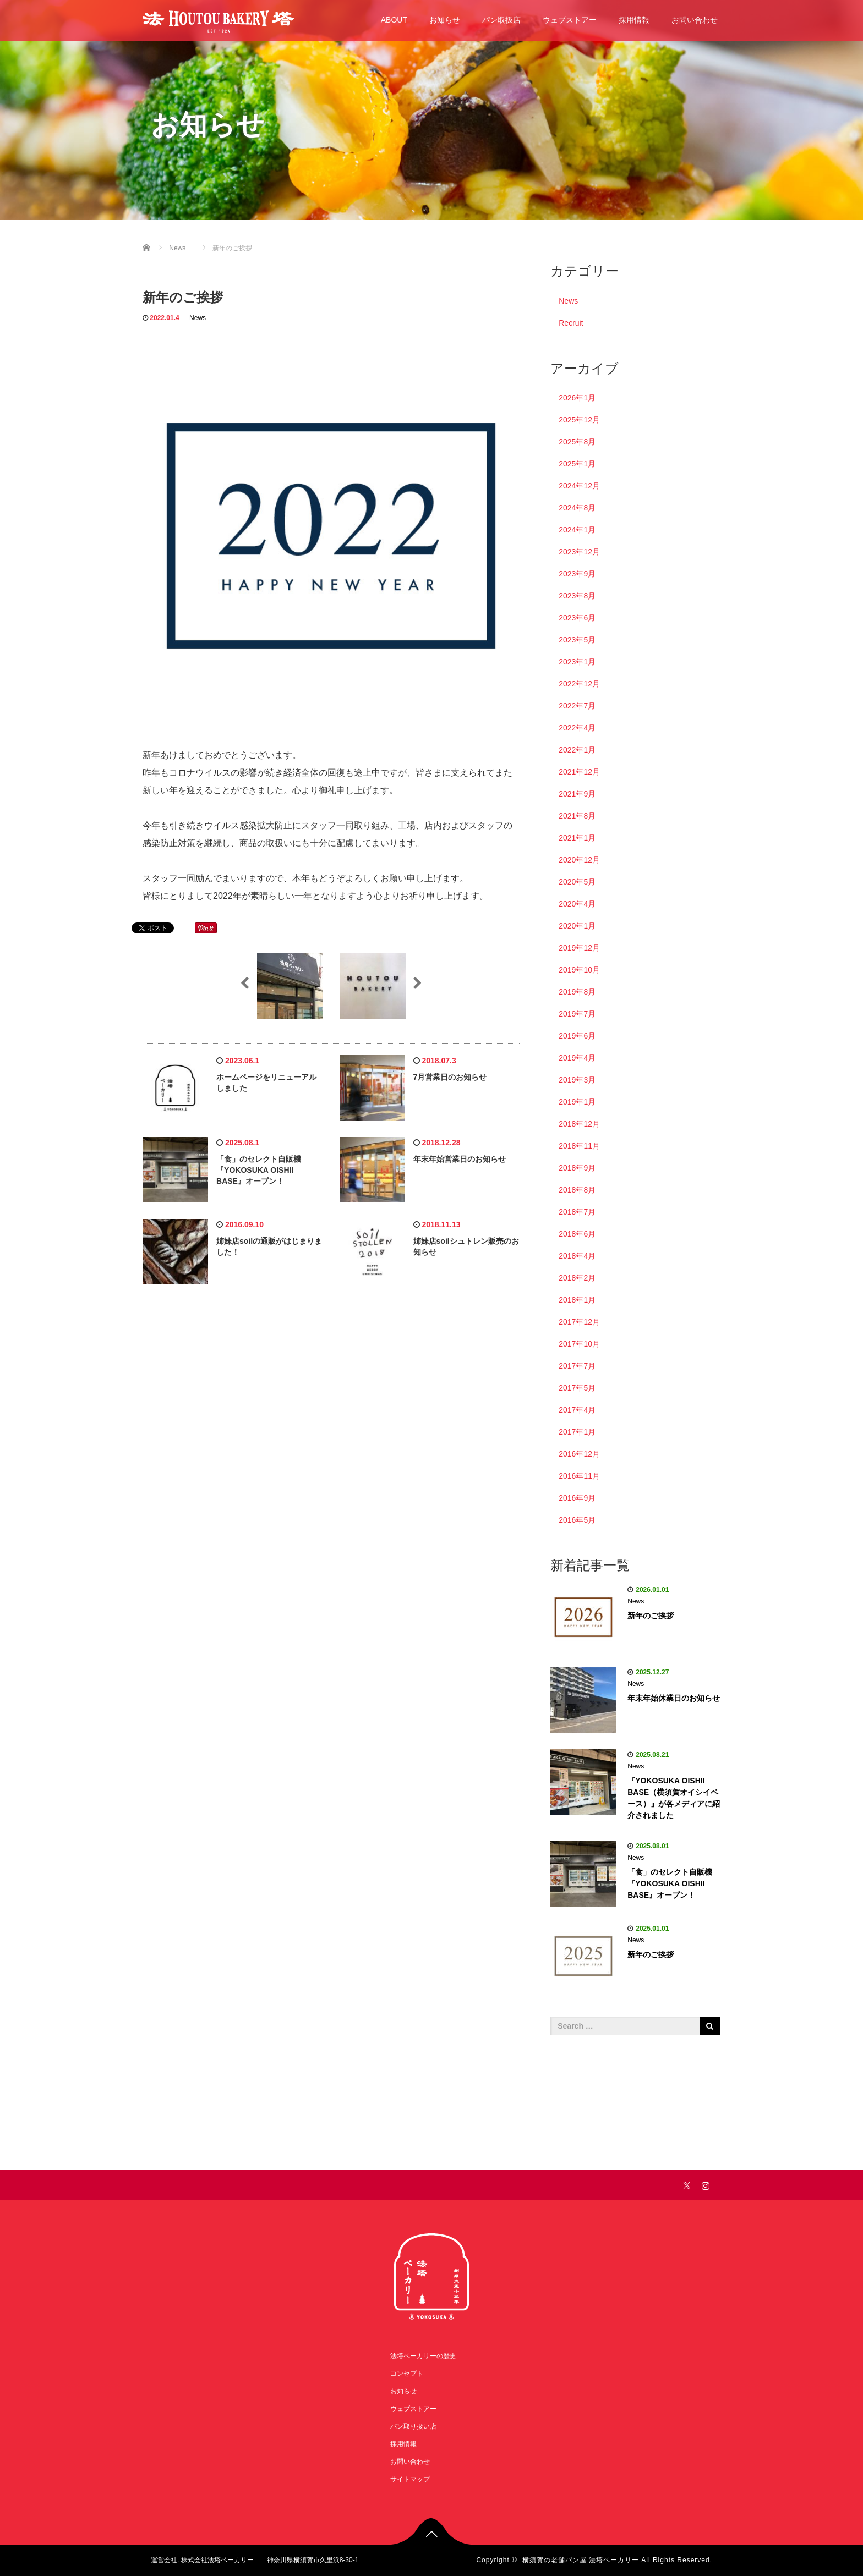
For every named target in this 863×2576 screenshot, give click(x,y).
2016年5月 (577, 1519)
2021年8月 (577, 815)
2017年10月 (579, 1343)
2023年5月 (577, 639)
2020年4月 (577, 903)
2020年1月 (577, 925)
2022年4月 (577, 727)
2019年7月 (577, 1013)
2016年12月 (579, 1453)
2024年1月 (577, 529)
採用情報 (634, 19)
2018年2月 (577, 1277)
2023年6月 (577, 617)
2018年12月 (579, 1123)
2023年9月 (577, 573)
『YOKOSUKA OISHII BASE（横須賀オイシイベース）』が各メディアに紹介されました (673, 1798)
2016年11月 (579, 1475)
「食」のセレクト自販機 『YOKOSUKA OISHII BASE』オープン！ (258, 1170)
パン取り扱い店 (413, 2426)
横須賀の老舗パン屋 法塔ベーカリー (580, 2560)
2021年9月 (577, 793)
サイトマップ (410, 2479)
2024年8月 (577, 507)
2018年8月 (577, 1189)
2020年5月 (577, 881)
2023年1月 (577, 661)
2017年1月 (577, 1431)
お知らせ (444, 19)
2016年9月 (577, 1497)
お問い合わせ (694, 19)
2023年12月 (579, 551)
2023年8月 (577, 595)
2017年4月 (577, 1409)
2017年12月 (579, 1321)
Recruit (571, 322)
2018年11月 (579, 1145)
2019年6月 (577, 1035)
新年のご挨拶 (650, 1615)
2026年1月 (577, 397)
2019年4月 (577, 1057)
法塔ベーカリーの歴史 (423, 2356)
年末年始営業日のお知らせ (459, 1159)
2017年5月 (577, 1387)
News (197, 318)
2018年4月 (577, 1255)
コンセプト (406, 2373)
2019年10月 (579, 969)
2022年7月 (577, 705)
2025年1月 (577, 463)
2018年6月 (577, 1233)
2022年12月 (579, 683)
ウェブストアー (570, 19)
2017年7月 (577, 1365)
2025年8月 (577, 441)
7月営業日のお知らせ (450, 1077)
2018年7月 (577, 1211)
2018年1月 (577, 1299)
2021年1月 (577, 837)
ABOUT (394, 19)
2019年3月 (577, 1079)
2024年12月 (579, 485)
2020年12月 (579, 859)
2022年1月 (577, 749)
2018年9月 (577, 1167)
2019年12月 (579, 947)
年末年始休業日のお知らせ (673, 1698)
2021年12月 (579, 771)
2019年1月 (577, 1101)
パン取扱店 (501, 19)
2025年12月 (579, 419)
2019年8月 (577, 991)
